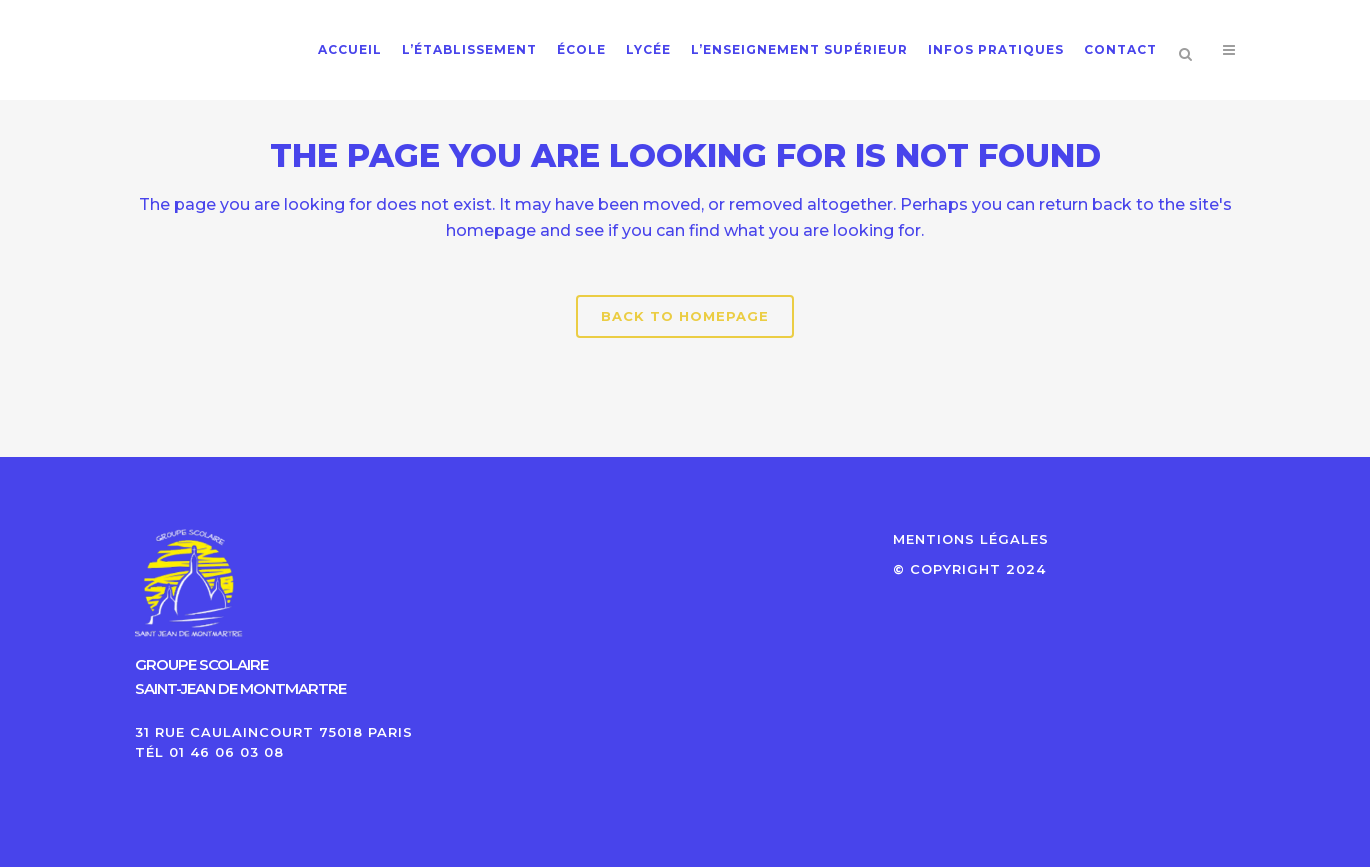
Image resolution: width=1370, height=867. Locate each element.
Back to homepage (685, 316)
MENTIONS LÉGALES (971, 539)
